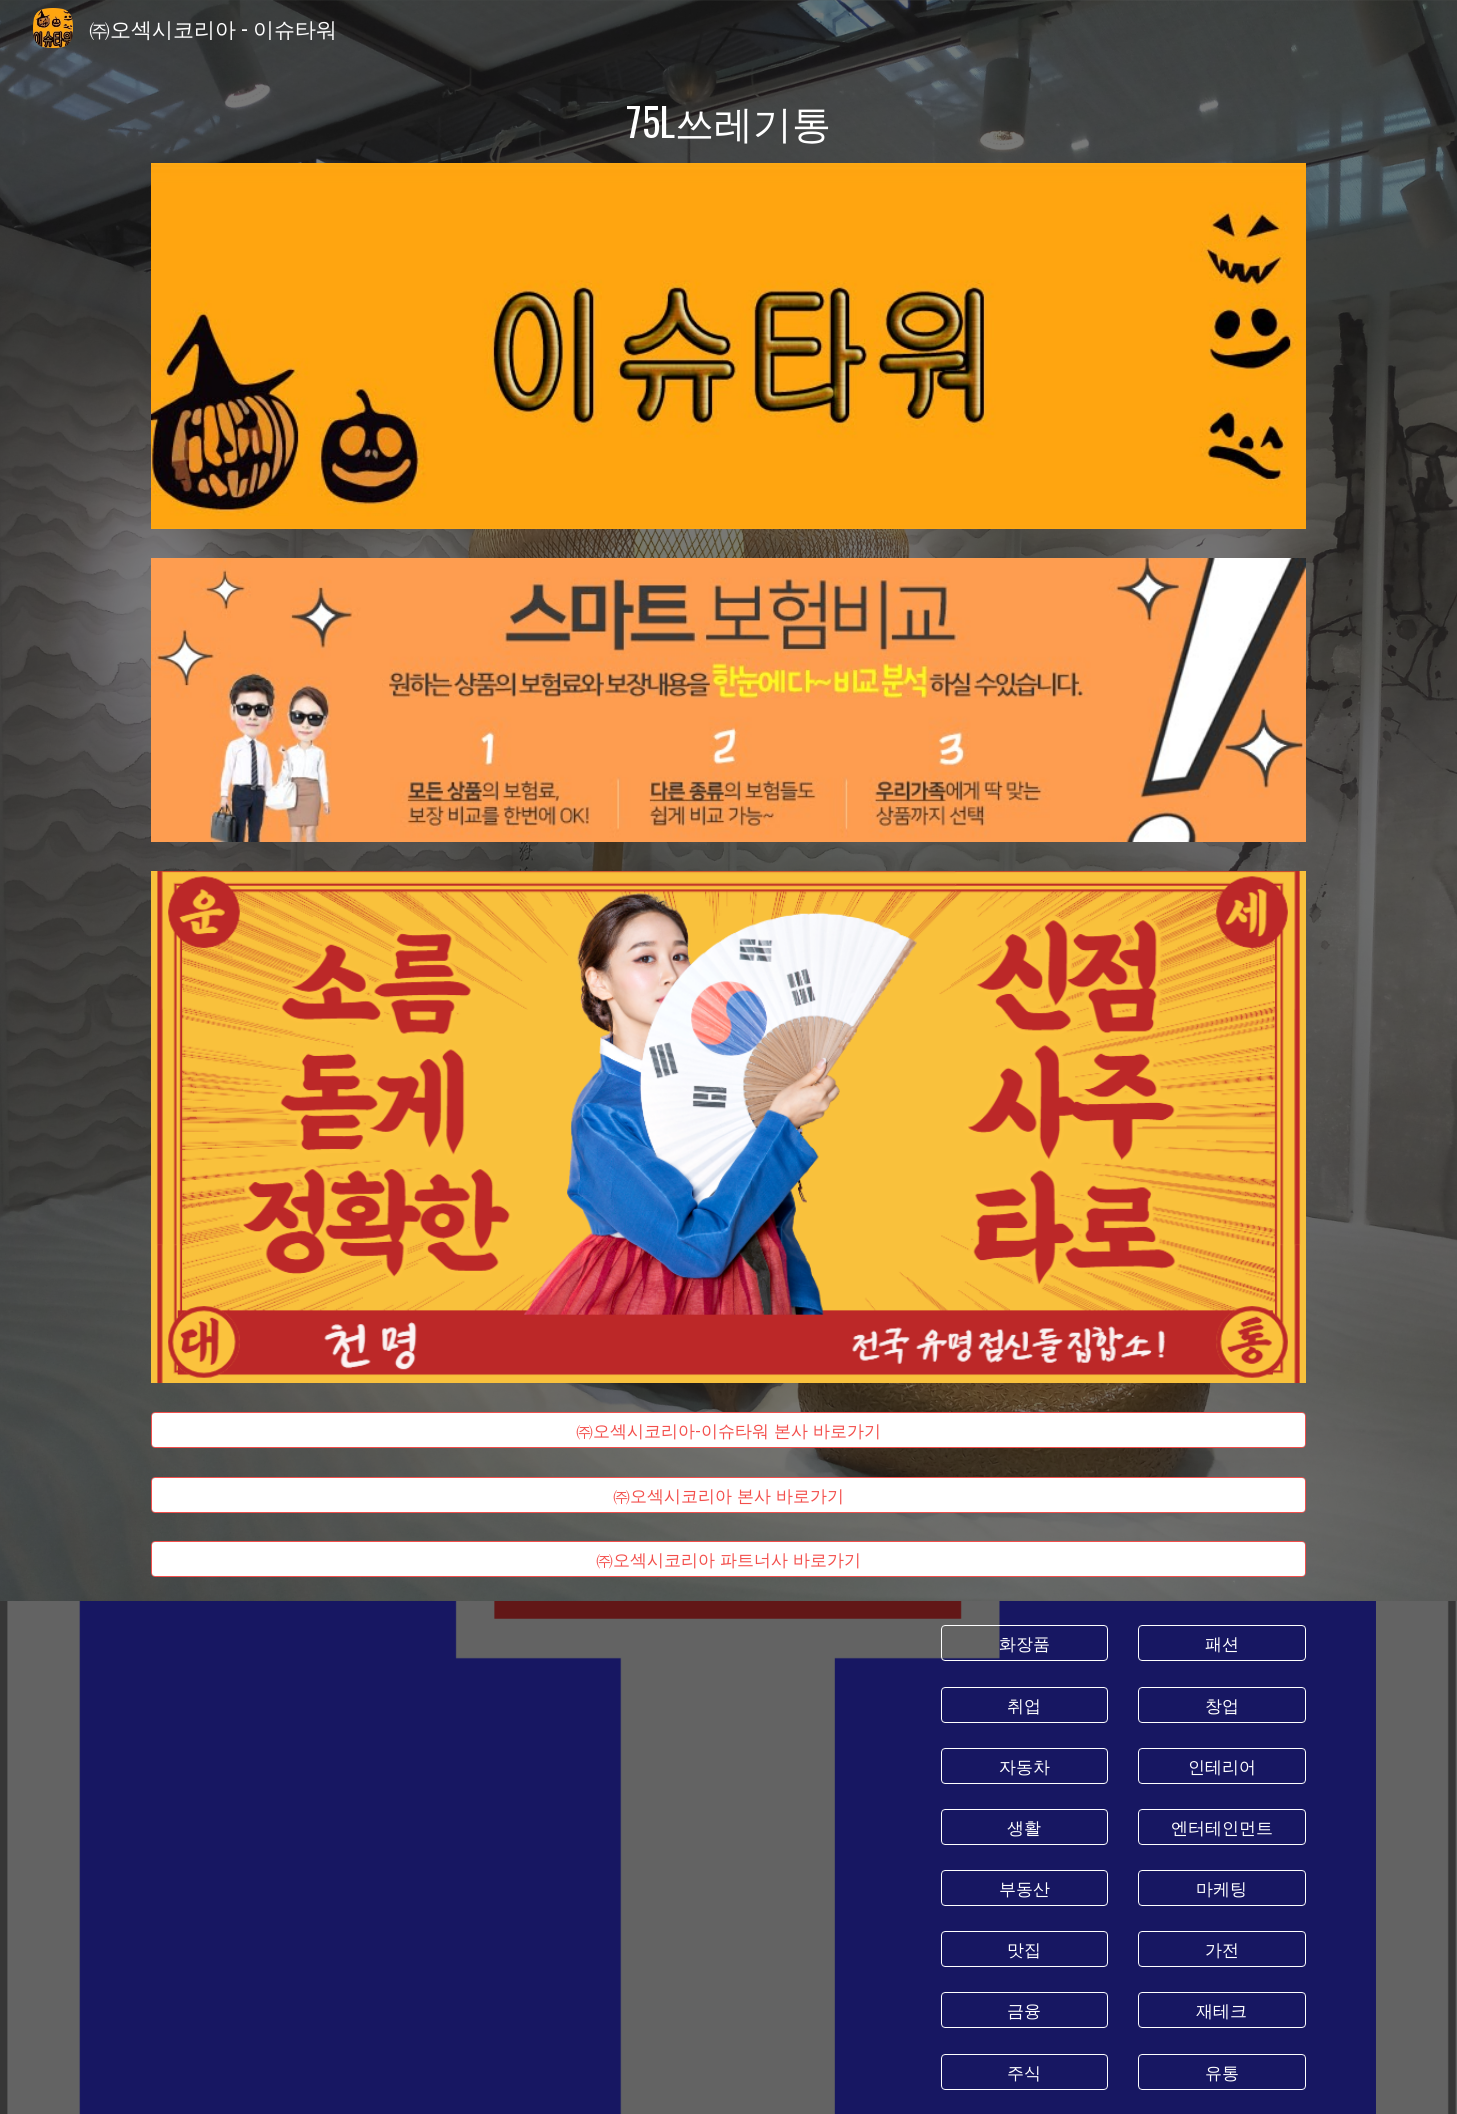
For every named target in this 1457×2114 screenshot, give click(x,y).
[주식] (1025, 2071)
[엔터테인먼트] (1222, 1827)
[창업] (1222, 1704)
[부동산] (1025, 1888)
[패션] (1222, 1643)
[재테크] (1222, 2010)
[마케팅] (1222, 1888)
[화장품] (1025, 1643)
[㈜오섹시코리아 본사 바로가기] (728, 1494)
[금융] (1025, 2010)
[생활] (1025, 1827)
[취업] (1025, 1704)
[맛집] (1025, 1949)
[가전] (1222, 1949)
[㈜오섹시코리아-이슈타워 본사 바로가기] (728, 1429)
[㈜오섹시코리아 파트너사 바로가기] (728, 1559)
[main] (728, 121)
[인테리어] (1222, 1765)
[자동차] (1025, 1765)
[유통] (1222, 2071)
